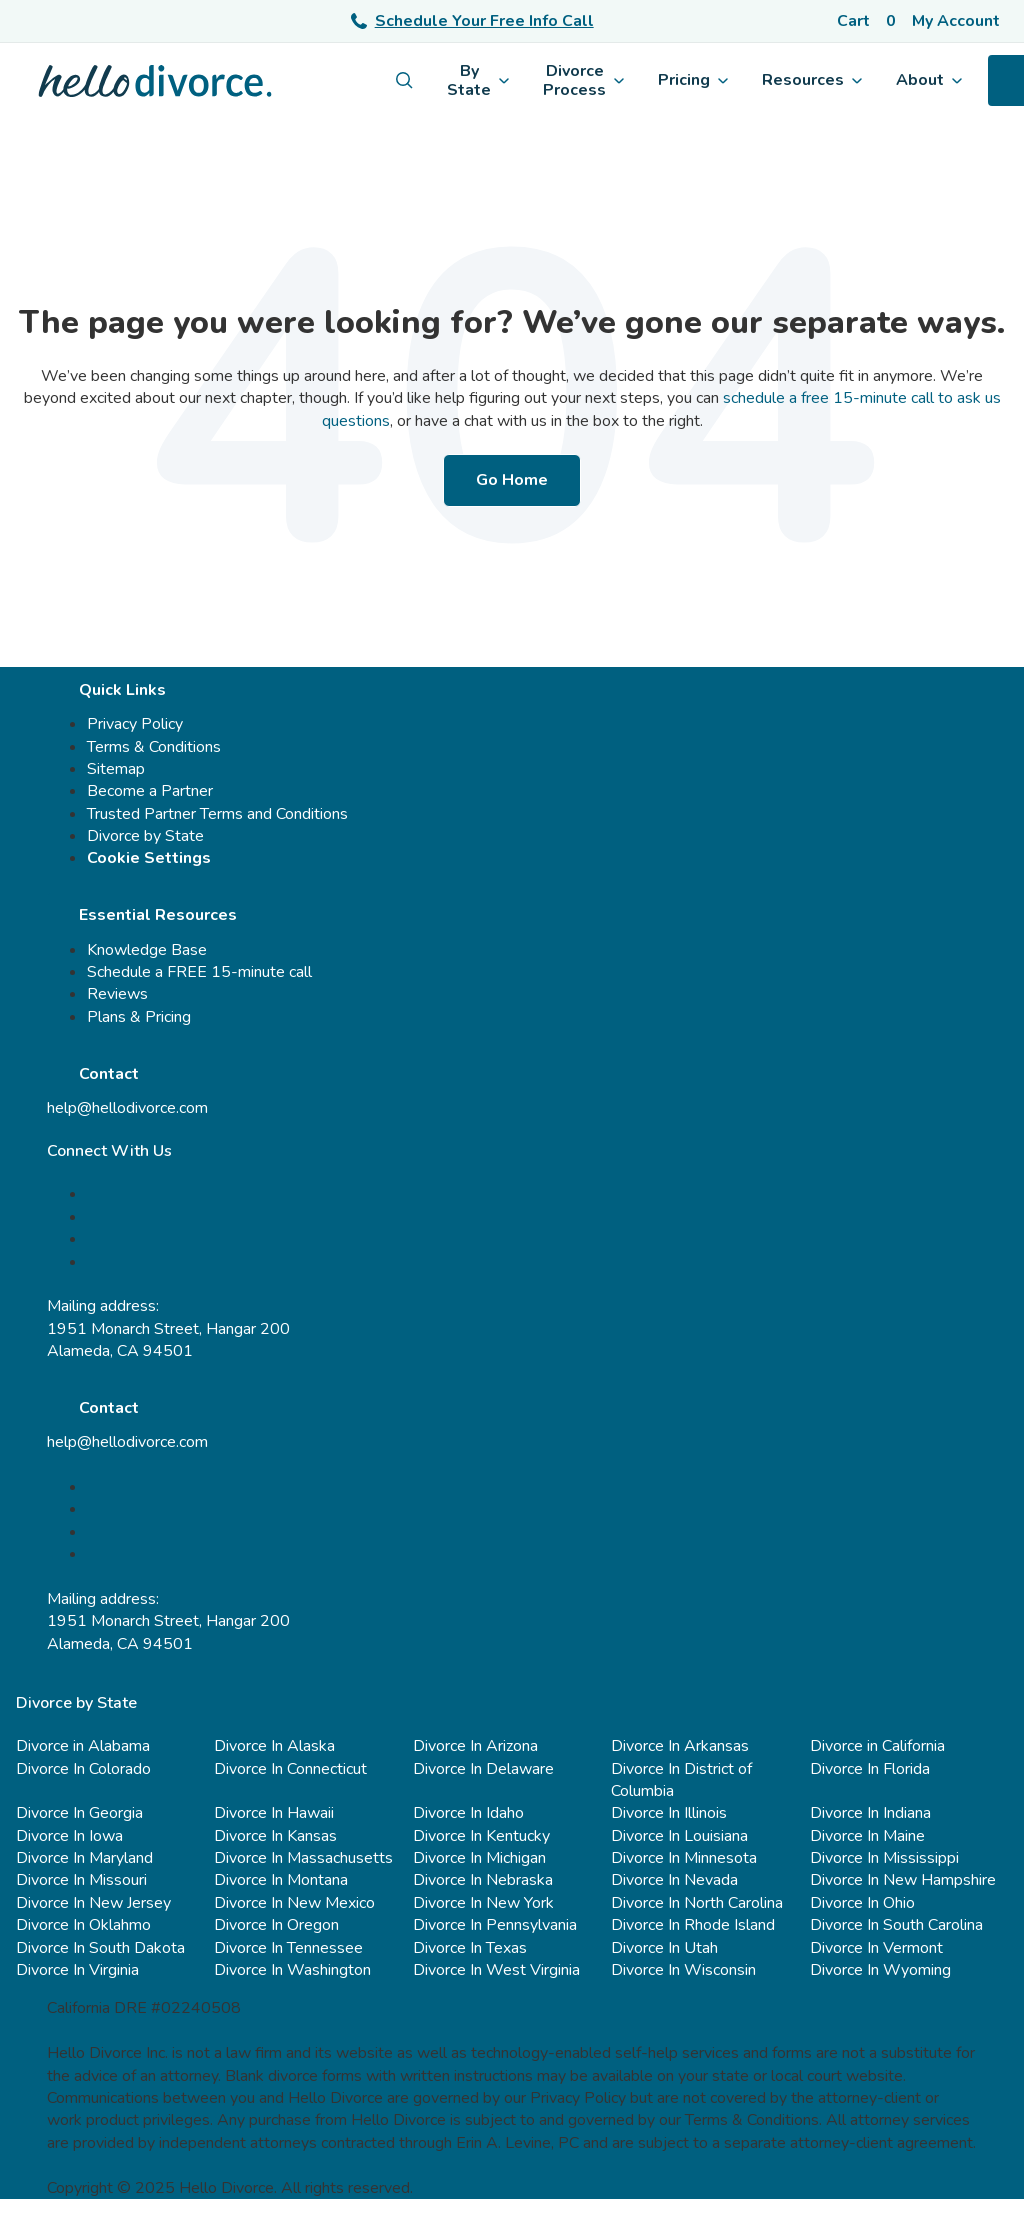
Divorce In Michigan (479, 1858)
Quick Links (122, 690)
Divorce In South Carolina (896, 1925)
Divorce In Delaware (483, 1769)
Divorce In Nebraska (483, 1880)
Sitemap (116, 769)
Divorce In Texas (470, 1948)
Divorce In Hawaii (274, 1813)
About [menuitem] (929, 80)
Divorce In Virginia (77, 1970)
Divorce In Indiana (870, 1813)
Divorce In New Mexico (294, 1903)
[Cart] (866, 21)
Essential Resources (158, 915)
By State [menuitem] (478, 80)
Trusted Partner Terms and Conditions (217, 814)
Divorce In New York (483, 1903)
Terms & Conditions (154, 747)
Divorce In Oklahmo (83, 1925)
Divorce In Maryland (84, 1858)
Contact (109, 1074)
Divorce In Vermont (876, 1948)
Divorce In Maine (867, 1836)
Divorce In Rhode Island (693, 1925)
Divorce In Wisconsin (683, 1970)
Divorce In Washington (292, 1970)
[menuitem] (404, 80)
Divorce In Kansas (275, 1836)
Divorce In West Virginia (496, 1970)
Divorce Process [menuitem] (583, 80)
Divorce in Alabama (83, 1746)
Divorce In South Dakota (100, 1948)
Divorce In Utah (664, 1948)
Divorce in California (877, 1746)
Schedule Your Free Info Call (472, 21)
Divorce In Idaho (468, 1813)
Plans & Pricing (139, 1017)
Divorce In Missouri (81, 1880)
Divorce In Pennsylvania (495, 1925)
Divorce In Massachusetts (303, 1858)
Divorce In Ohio (862, 1903)
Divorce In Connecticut (290, 1769)
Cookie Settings (149, 858)
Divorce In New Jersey (93, 1903)
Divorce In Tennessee (288, 1948)
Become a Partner (150, 791)
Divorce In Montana (281, 1880)
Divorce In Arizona (475, 1746)
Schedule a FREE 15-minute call (199, 972)
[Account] (960, 21)
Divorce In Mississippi (884, 1858)
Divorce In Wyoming (880, 1970)
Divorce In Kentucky (481, 1836)
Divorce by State (145, 836)
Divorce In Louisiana (679, 1836)
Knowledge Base (147, 950)
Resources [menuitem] (812, 80)
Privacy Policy (135, 724)
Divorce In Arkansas (680, 1746)
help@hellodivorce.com (127, 1108)
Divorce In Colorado (83, 1769)
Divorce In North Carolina (697, 1903)
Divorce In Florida (870, 1769)
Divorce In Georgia (79, 1813)
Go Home (512, 480)
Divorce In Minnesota (684, 1858)
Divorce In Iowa (69, 1836)
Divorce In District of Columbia (681, 1780)
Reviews (117, 994)
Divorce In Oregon (276, 1925)
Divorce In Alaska (274, 1746)
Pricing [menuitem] (693, 80)
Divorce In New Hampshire (903, 1880)
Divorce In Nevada (674, 1880)
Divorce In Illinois (669, 1813)
